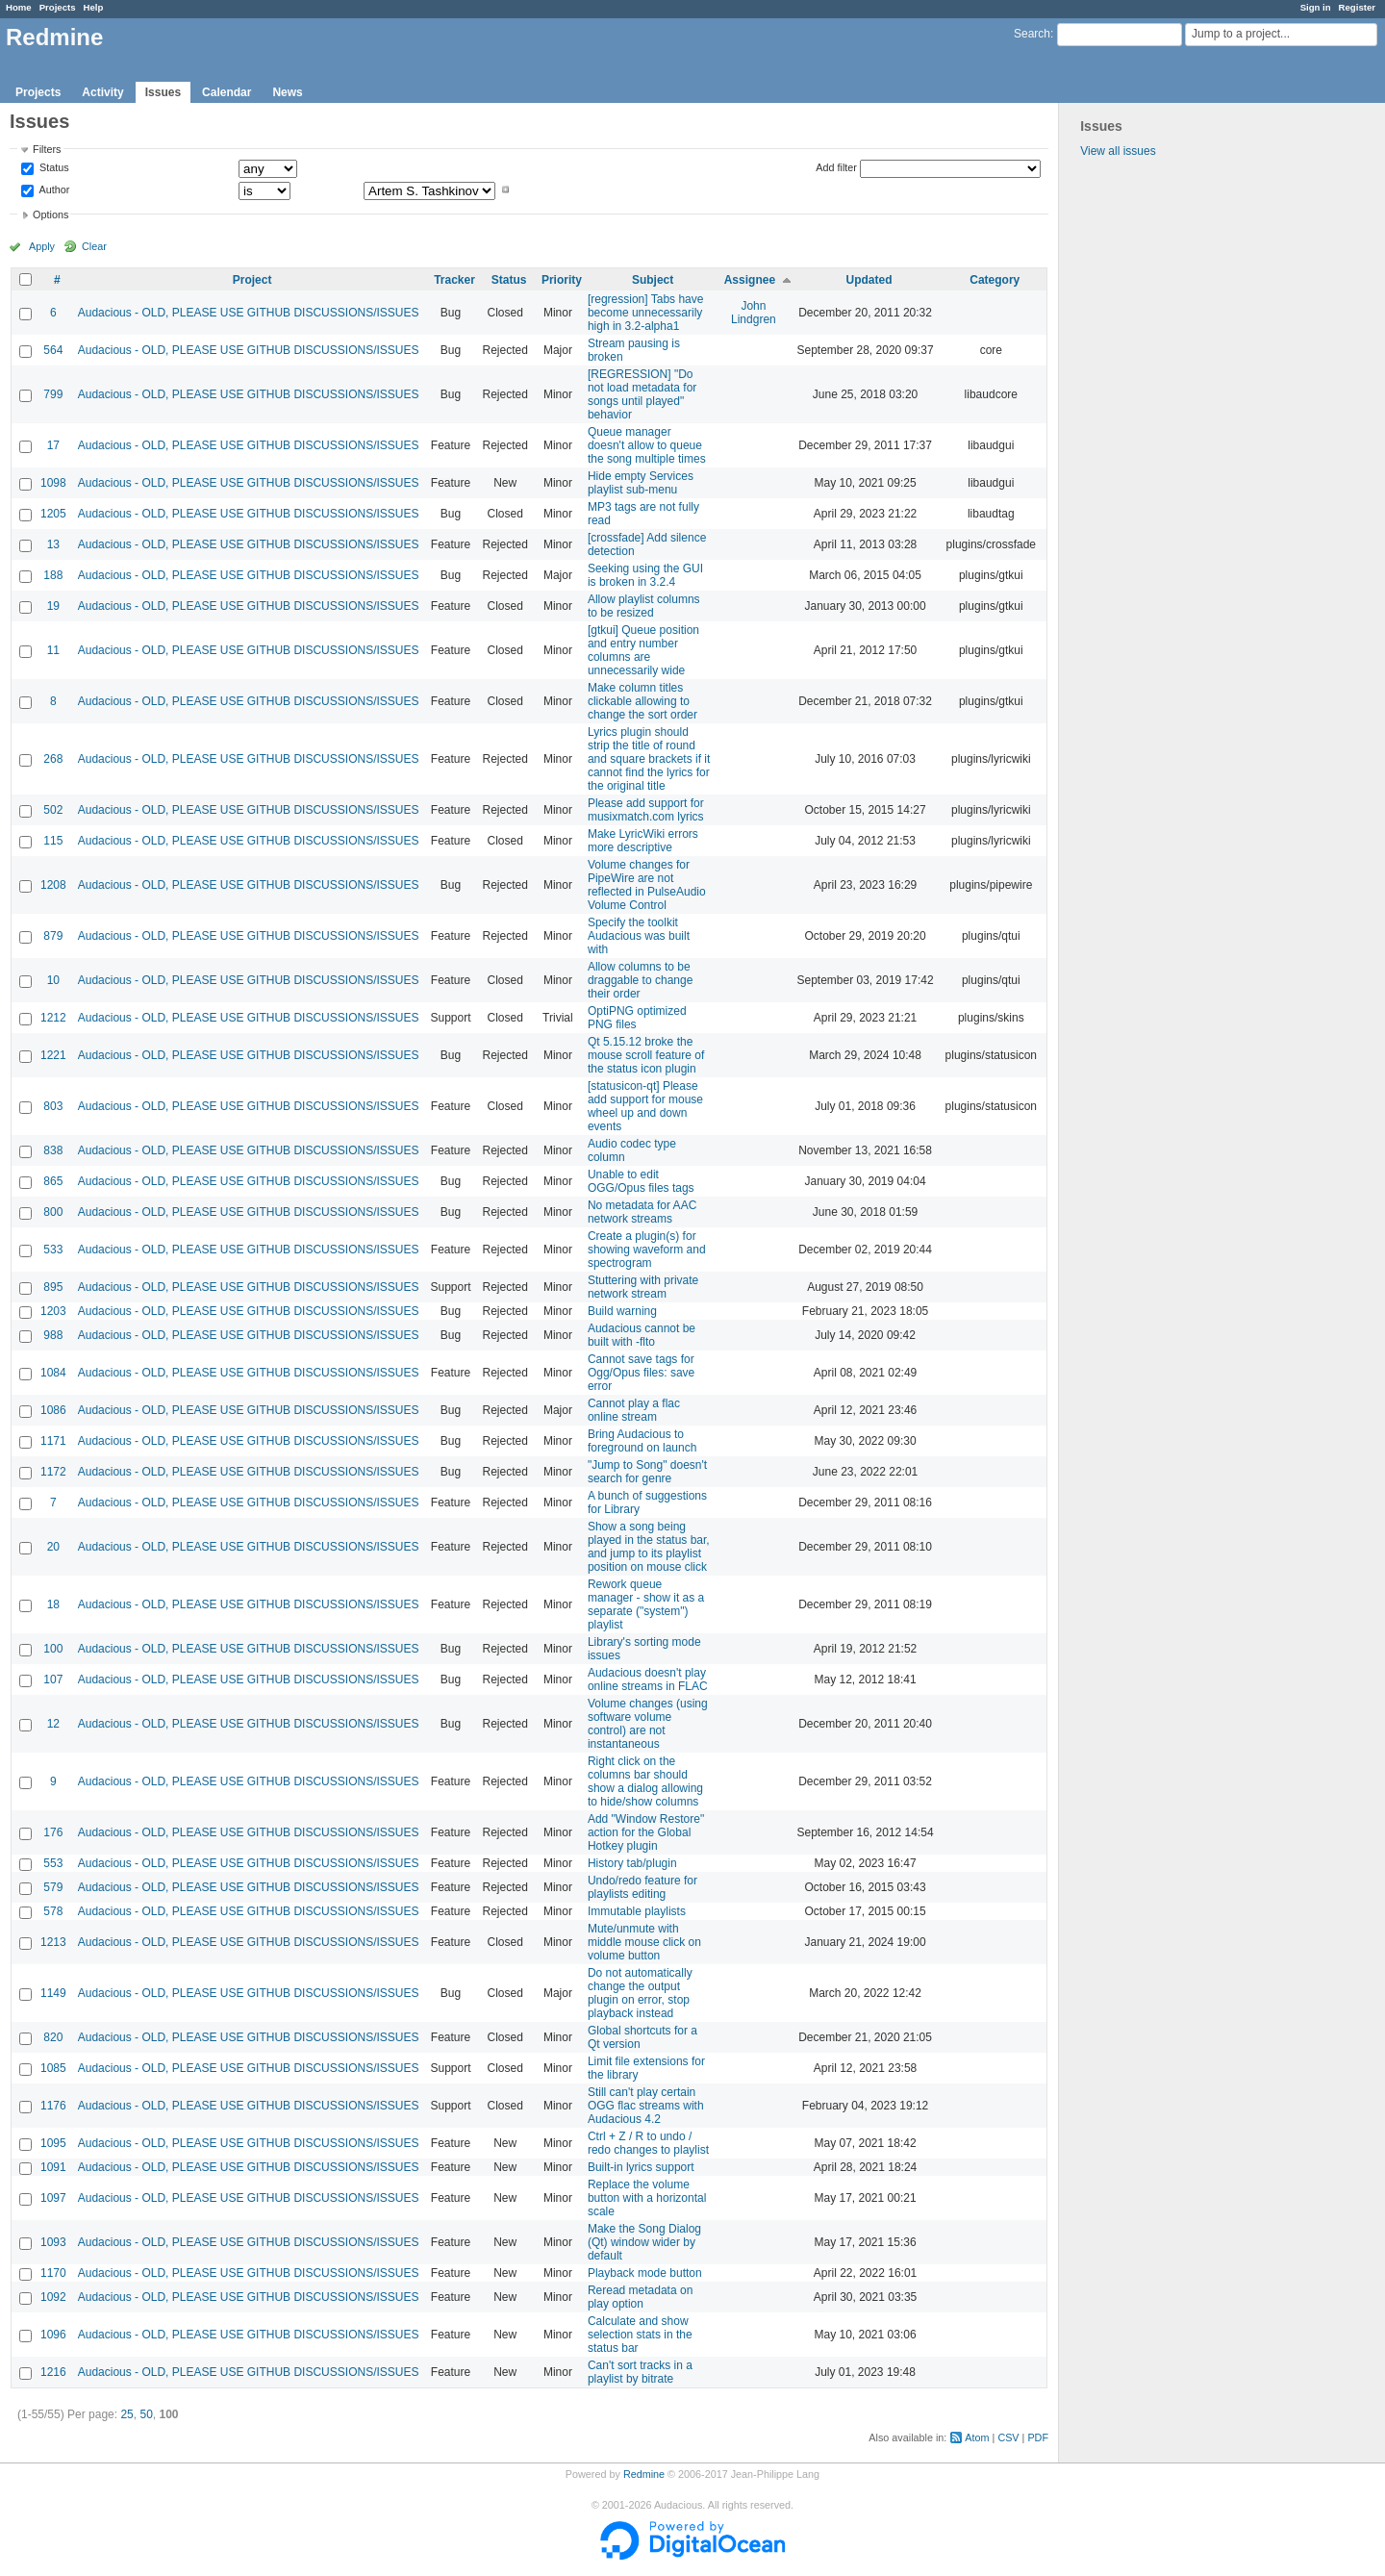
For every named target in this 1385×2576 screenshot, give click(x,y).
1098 (53, 483)
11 (53, 650)
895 (53, 1287)
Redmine (644, 2474)
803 (53, 1106)
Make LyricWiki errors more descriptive (643, 840)
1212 (53, 1017)
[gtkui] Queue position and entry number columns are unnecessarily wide (643, 650)
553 (53, 1863)
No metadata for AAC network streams (642, 1212)
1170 (53, 2273)
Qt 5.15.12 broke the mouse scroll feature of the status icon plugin (646, 1055)
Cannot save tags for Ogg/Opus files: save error (641, 1372)
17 (53, 445)
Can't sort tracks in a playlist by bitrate (640, 2372)
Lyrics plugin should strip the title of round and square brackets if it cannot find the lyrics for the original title (649, 759)
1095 (53, 2143)
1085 (53, 2068)
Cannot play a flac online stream (634, 1410)
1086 (53, 1410)
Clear (94, 246)
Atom (977, 2437)
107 (53, 1679)
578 (53, 1911)
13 (53, 544)
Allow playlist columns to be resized (644, 606)
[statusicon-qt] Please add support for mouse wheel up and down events (645, 1106)
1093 (53, 2242)
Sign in (1315, 7)
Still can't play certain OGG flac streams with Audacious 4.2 (646, 2105)
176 (53, 1832)
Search (1032, 33)
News (287, 92)
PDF (1037, 2437)
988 (53, 1335)
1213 (53, 1942)
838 (53, 1150)
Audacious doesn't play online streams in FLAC (648, 1679)
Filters (47, 149)
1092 (53, 2297)
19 (53, 606)
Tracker (454, 280)
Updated (869, 280)
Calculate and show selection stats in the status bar (640, 2334)
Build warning (622, 1311)
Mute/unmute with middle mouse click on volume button (644, 1942)
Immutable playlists (637, 1911)
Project (252, 280)
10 (53, 980)
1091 (53, 2167)
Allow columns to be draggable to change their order (640, 980)
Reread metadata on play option (640, 2297)
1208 (53, 885)
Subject (652, 280)
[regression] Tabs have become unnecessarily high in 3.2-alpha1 (646, 312)
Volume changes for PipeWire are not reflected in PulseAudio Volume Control (647, 885)
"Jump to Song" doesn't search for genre (647, 1471)
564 (53, 350)
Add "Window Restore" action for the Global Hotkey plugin (646, 1832)
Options (50, 214)
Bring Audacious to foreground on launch (642, 1440)
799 (53, 394)
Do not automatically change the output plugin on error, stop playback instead (640, 1993)
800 (53, 1212)
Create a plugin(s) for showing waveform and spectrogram (647, 1249)
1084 (53, 1372)
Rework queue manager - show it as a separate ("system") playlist (646, 1604)
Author (53, 189)
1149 (53, 1993)
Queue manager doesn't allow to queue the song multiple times (647, 445)
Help (94, 7)
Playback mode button (645, 2273)
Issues (163, 92)
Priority (561, 280)
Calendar (226, 92)
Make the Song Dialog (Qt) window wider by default (644, 2242)
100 (53, 1648)
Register (1357, 7)
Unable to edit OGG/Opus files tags (641, 1181)
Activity (102, 92)
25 (126, 2414)
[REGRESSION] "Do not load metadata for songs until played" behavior (642, 394)
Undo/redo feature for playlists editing (642, 1887)
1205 (53, 513)
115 (53, 840)
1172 (53, 1471)
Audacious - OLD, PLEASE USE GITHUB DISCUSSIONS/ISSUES (248, 312)
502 (53, 810)
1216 (53, 2372)
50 (145, 2414)
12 (53, 1723)
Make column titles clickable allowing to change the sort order (642, 701)
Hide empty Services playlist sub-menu (640, 482)
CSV (1008, 2437)
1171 (53, 1441)
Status (53, 168)
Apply (42, 246)
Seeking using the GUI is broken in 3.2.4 (645, 575)
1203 (53, 1311)
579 (53, 1887)
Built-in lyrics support (641, 2167)
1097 (53, 2198)
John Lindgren (753, 312)
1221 (53, 1055)
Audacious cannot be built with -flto (641, 1335)
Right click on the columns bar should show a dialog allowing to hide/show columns (645, 1781)
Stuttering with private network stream (643, 1287)
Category (995, 280)
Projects (57, 7)
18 (53, 1604)
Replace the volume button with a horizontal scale (647, 2198)
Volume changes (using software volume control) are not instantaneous (648, 1724)
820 (53, 2037)
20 (53, 1546)
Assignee (749, 280)
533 (53, 1249)
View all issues (1117, 151)
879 (53, 936)
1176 (53, 2105)
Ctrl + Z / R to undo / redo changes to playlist (648, 2143)
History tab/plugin (632, 1863)
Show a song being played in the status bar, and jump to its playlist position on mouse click (649, 1547)
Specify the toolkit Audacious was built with (639, 936)
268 (53, 759)
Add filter (836, 167)
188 (53, 575)
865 (53, 1181)
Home (19, 7)
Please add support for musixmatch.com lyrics (646, 809)
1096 (53, 2334)
